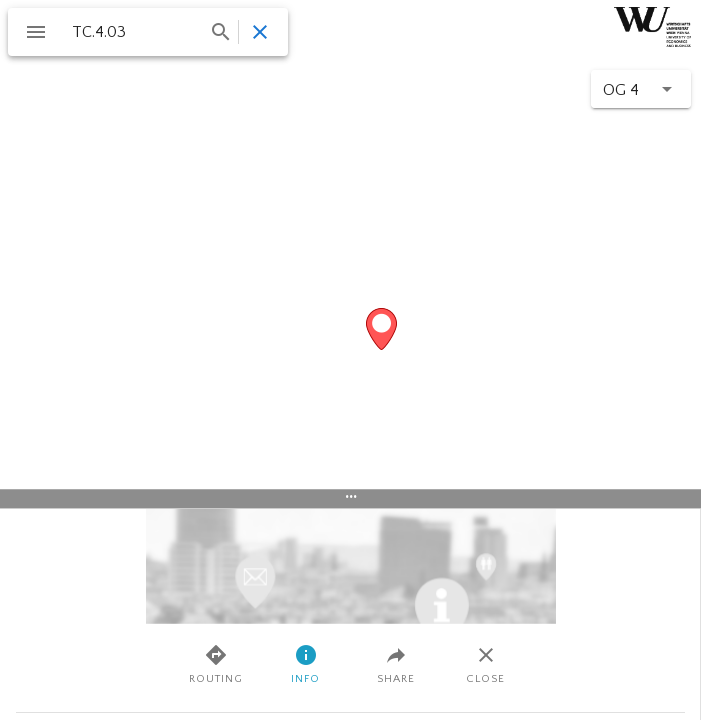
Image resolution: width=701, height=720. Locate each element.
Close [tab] (485, 664)
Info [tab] (305, 664)
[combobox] (149, 32)
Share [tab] (396, 664)
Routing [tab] (216, 664)
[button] (641, 89)
